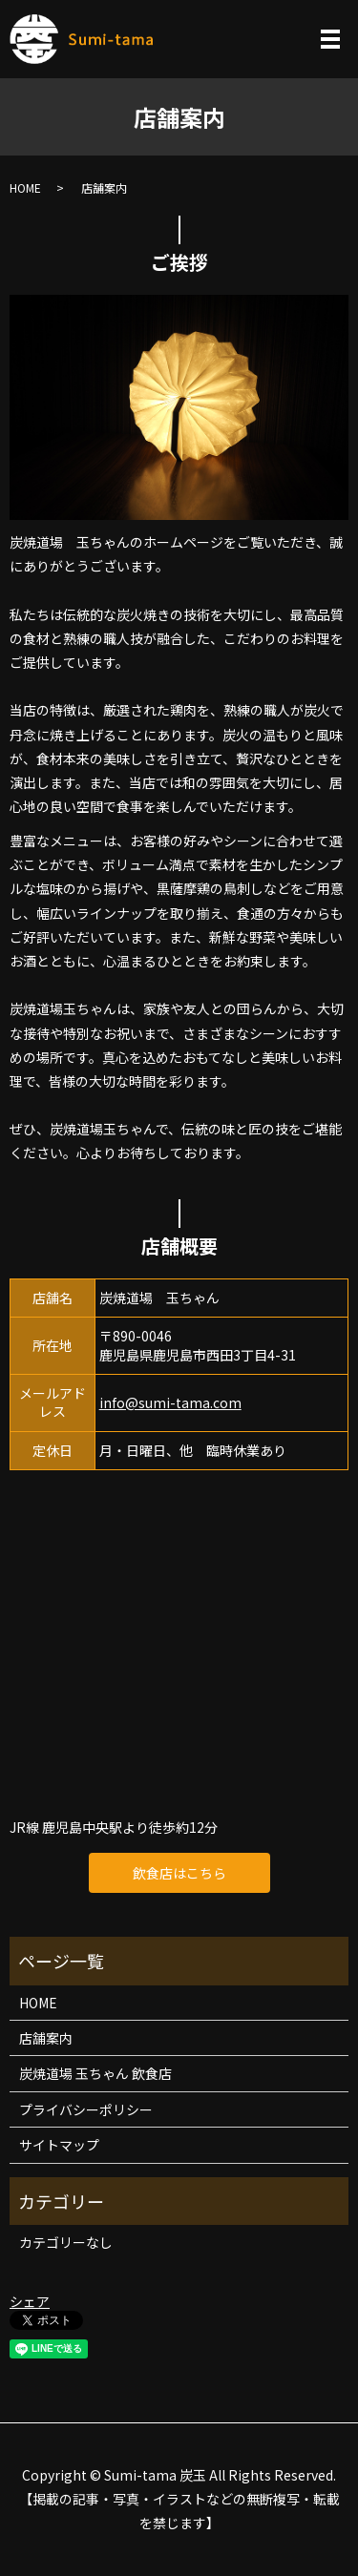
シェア (30, 2301)
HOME (25, 187)
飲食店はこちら (179, 1872)
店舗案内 (46, 2037)
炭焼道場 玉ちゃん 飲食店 (95, 2073)
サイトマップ (59, 2144)
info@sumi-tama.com (170, 1402)
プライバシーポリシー (86, 2109)
